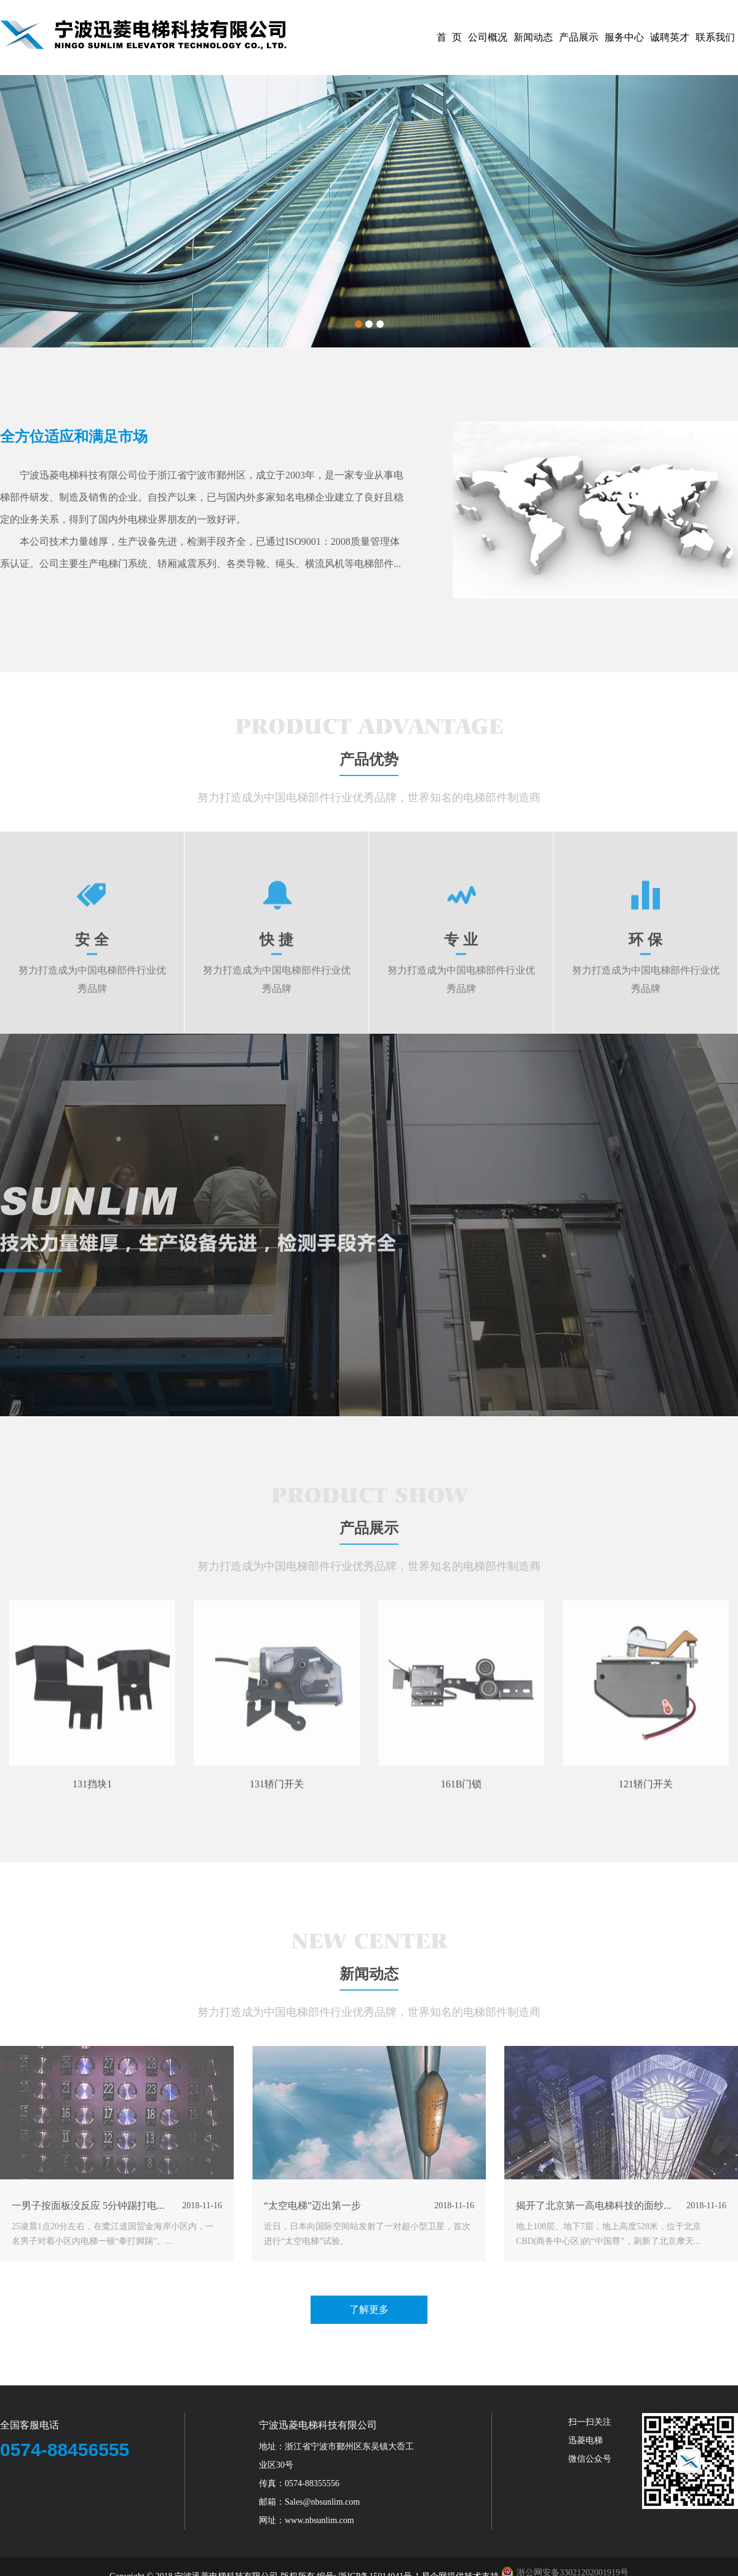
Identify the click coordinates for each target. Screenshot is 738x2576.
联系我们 (715, 37)
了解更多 (369, 2350)
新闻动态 (533, 37)
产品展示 (578, 37)
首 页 (449, 37)
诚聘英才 (669, 37)
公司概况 (487, 37)
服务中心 (624, 37)
